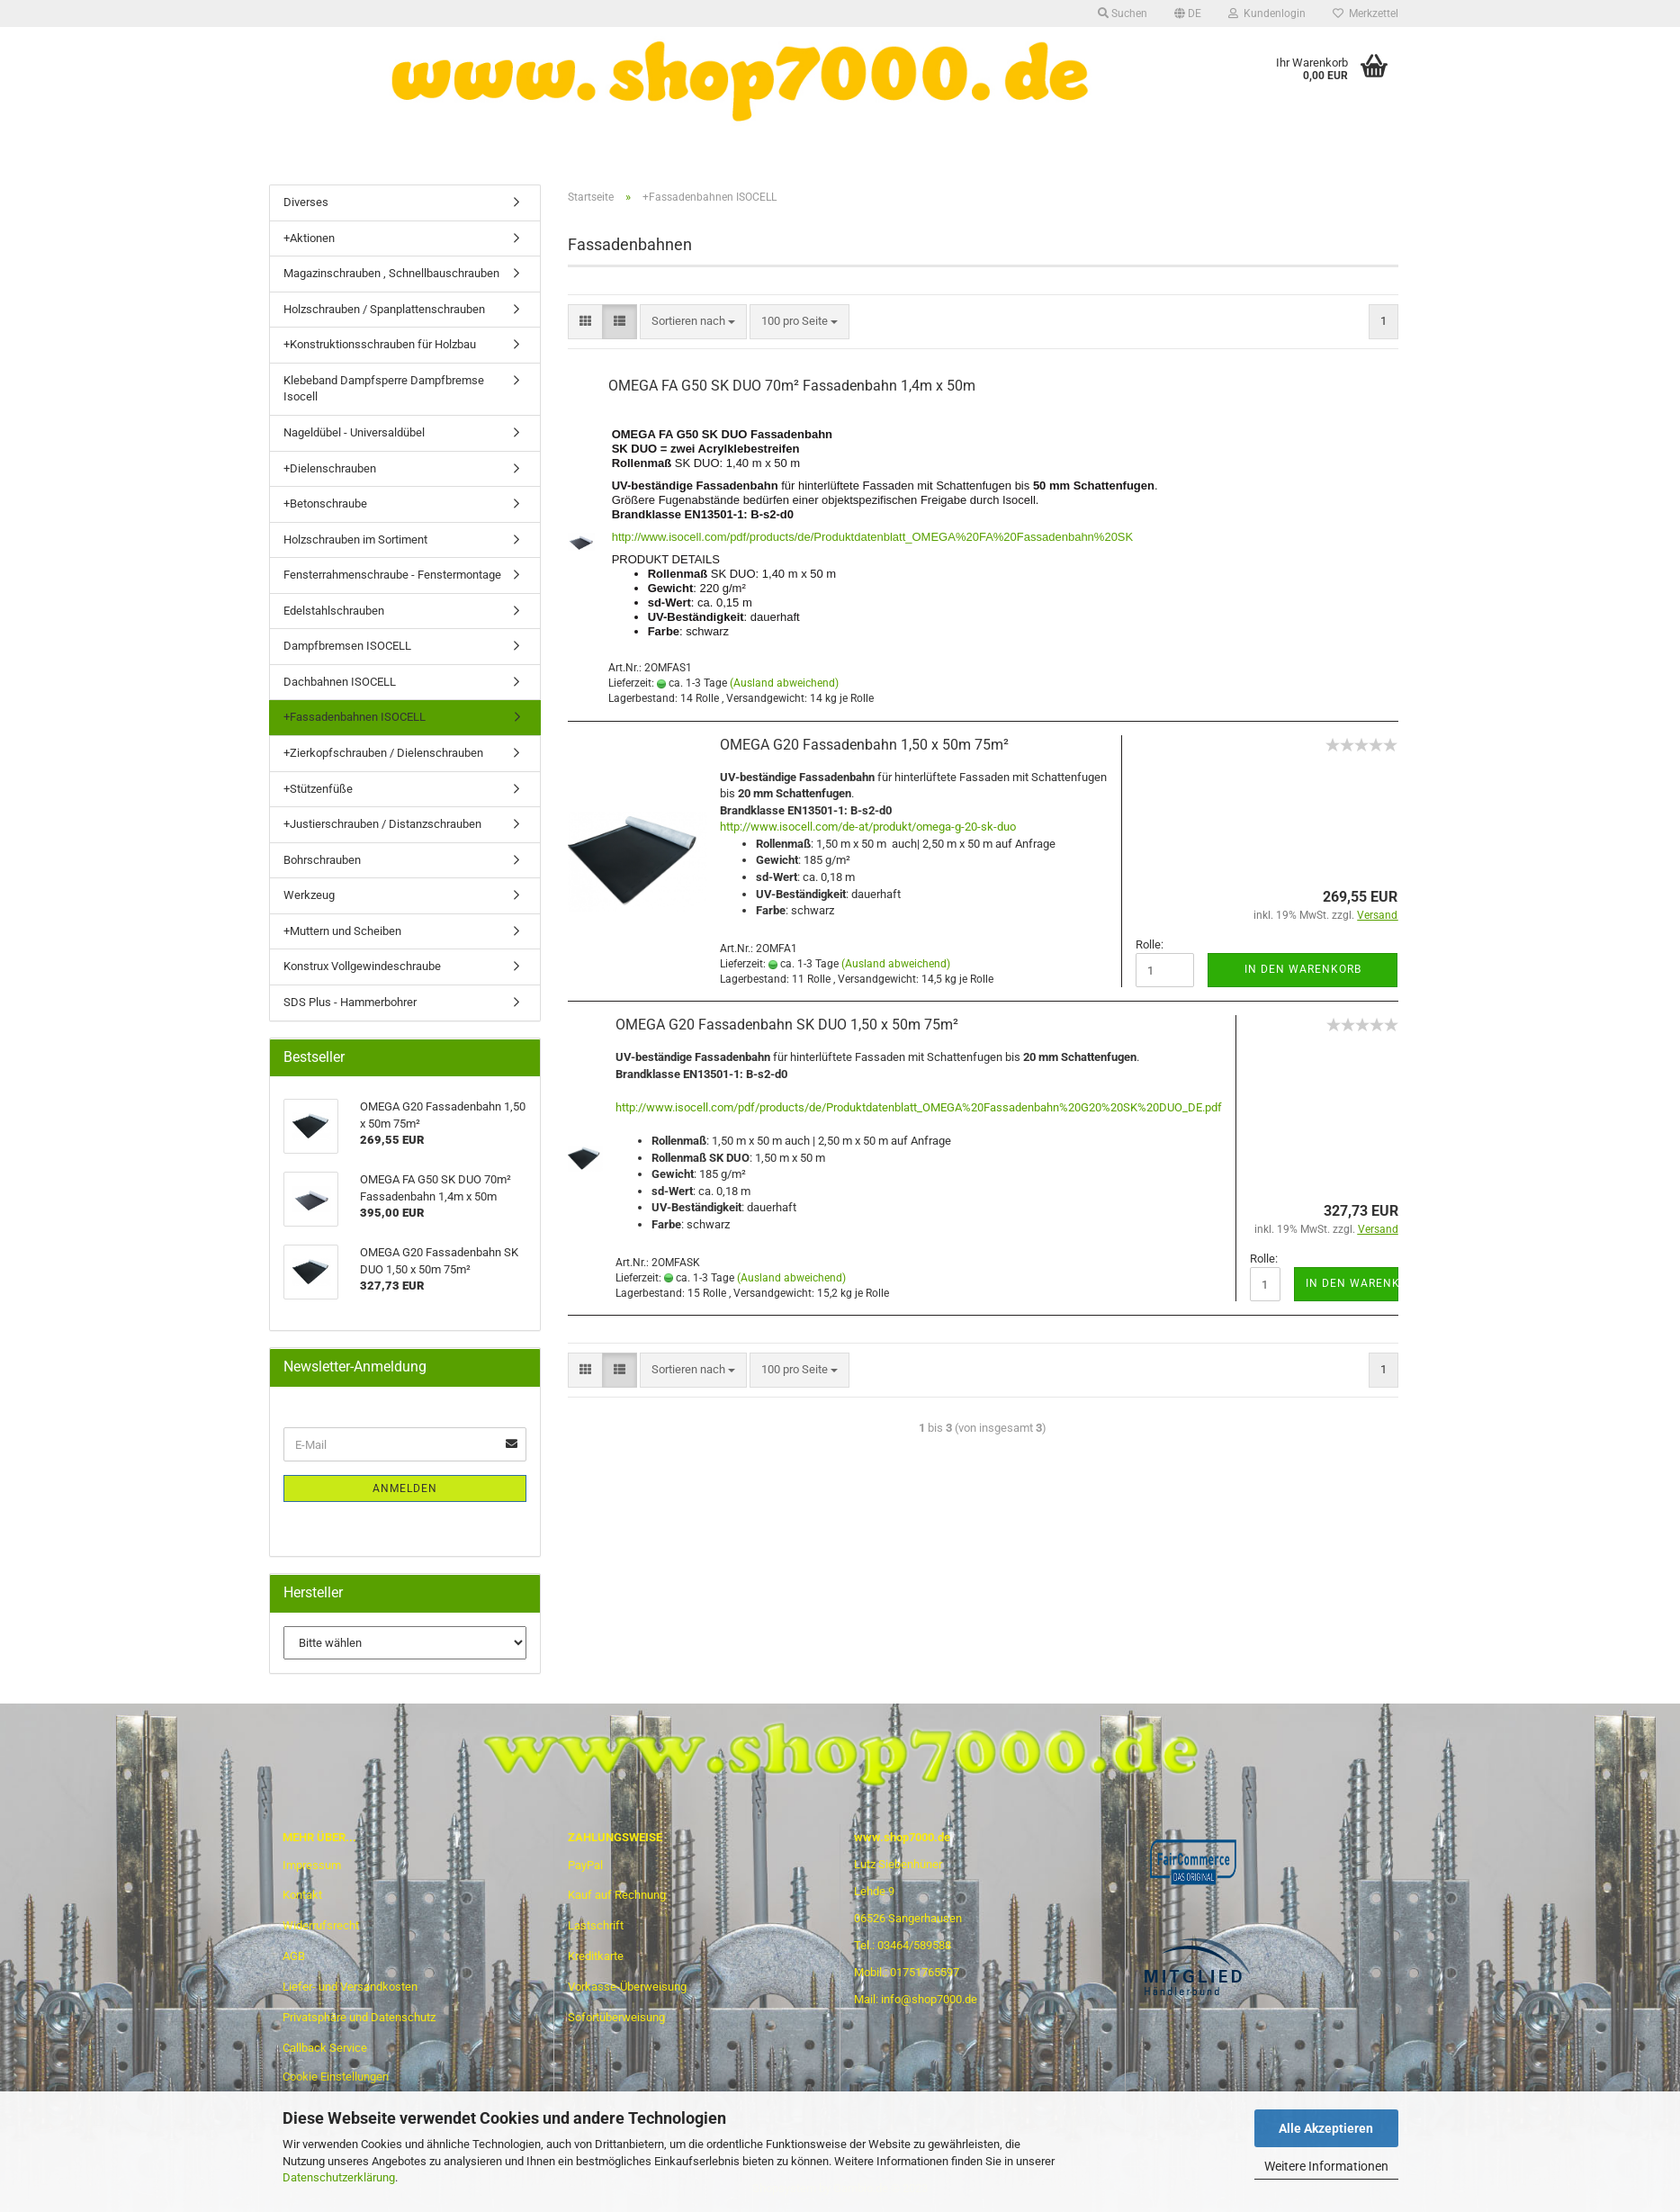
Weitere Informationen (1326, 2166)
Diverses (305, 202)
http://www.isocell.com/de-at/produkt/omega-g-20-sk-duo (868, 826)
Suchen (1122, 13)
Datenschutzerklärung (339, 2177)
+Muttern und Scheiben (342, 931)
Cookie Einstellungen (336, 2076)
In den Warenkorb (1302, 969)
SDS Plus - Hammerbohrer (350, 1002)
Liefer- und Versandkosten (350, 1986)
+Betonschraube (325, 503)
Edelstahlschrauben (333, 610)
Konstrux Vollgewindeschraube (362, 966)
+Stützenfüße (318, 789)
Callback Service (325, 2048)
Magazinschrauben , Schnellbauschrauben (391, 273)
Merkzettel (1365, 13)
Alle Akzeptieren (1326, 2128)
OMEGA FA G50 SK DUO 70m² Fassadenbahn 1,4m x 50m (791, 385)
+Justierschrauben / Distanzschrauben (382, 824)
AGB (294, 1956)
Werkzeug (309, 895)
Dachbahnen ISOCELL (339, 681)
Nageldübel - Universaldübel (354, 432)
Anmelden (405, 1488)
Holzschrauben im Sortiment (355, 539)
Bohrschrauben (322, 860)
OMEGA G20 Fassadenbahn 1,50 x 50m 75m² (864, 744)
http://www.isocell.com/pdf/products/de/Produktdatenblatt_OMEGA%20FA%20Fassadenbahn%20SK (873, 537)
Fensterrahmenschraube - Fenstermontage (392, 574)
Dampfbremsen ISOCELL (347, 645)
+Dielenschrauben (329, 468)
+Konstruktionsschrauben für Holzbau (379, 344)
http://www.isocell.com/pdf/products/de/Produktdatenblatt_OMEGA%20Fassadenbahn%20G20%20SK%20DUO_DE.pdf (918, 1107)
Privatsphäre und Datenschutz (359, 2017)
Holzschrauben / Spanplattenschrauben (384, 309)
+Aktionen (309, 238)
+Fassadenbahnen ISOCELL (354, 717)
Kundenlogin (1267, 13)
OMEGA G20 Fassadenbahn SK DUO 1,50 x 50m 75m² (786, 1024)
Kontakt (302, 1895)
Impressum (312, 1865)
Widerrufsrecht (321, 1925)
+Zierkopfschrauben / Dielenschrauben (383, 753)
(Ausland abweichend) (784, 683)
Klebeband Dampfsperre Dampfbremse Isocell (383, 388)
